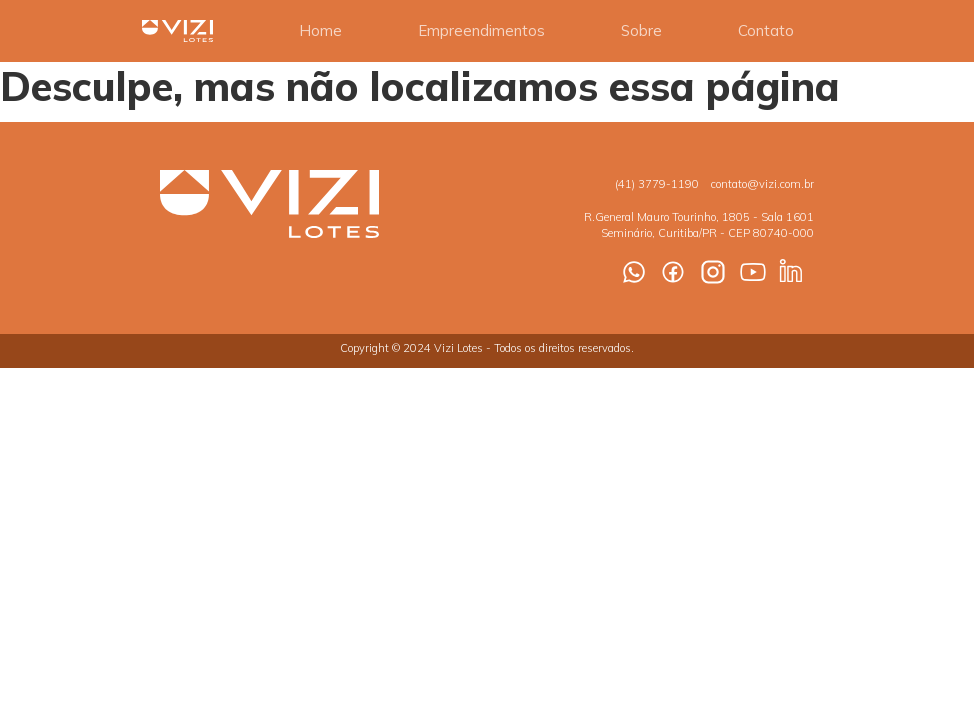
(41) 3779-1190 (657, 184)
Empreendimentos (481, 30)
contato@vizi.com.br (762, 184)
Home (320, 30)
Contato (766, 30)
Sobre (641, 30)
